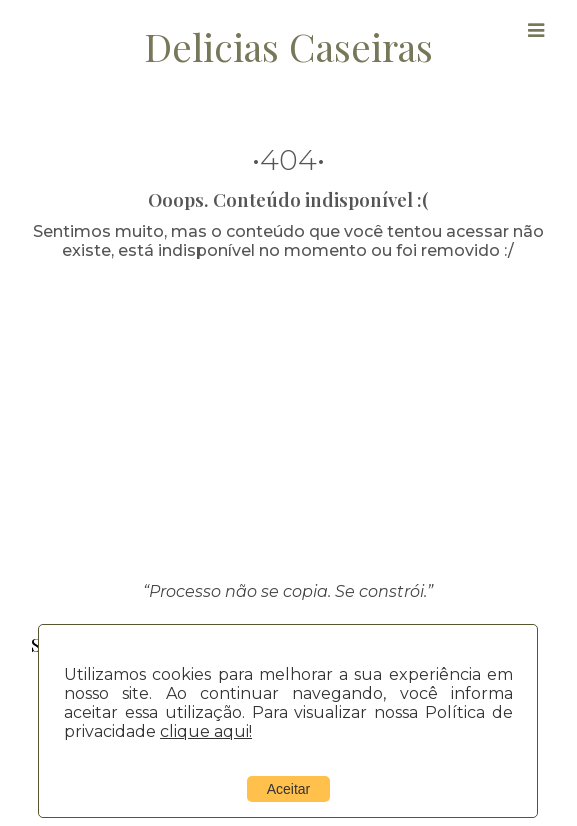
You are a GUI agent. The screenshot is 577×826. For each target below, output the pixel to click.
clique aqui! (206, 731)
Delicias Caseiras (288, 46)
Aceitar (289, 789)
